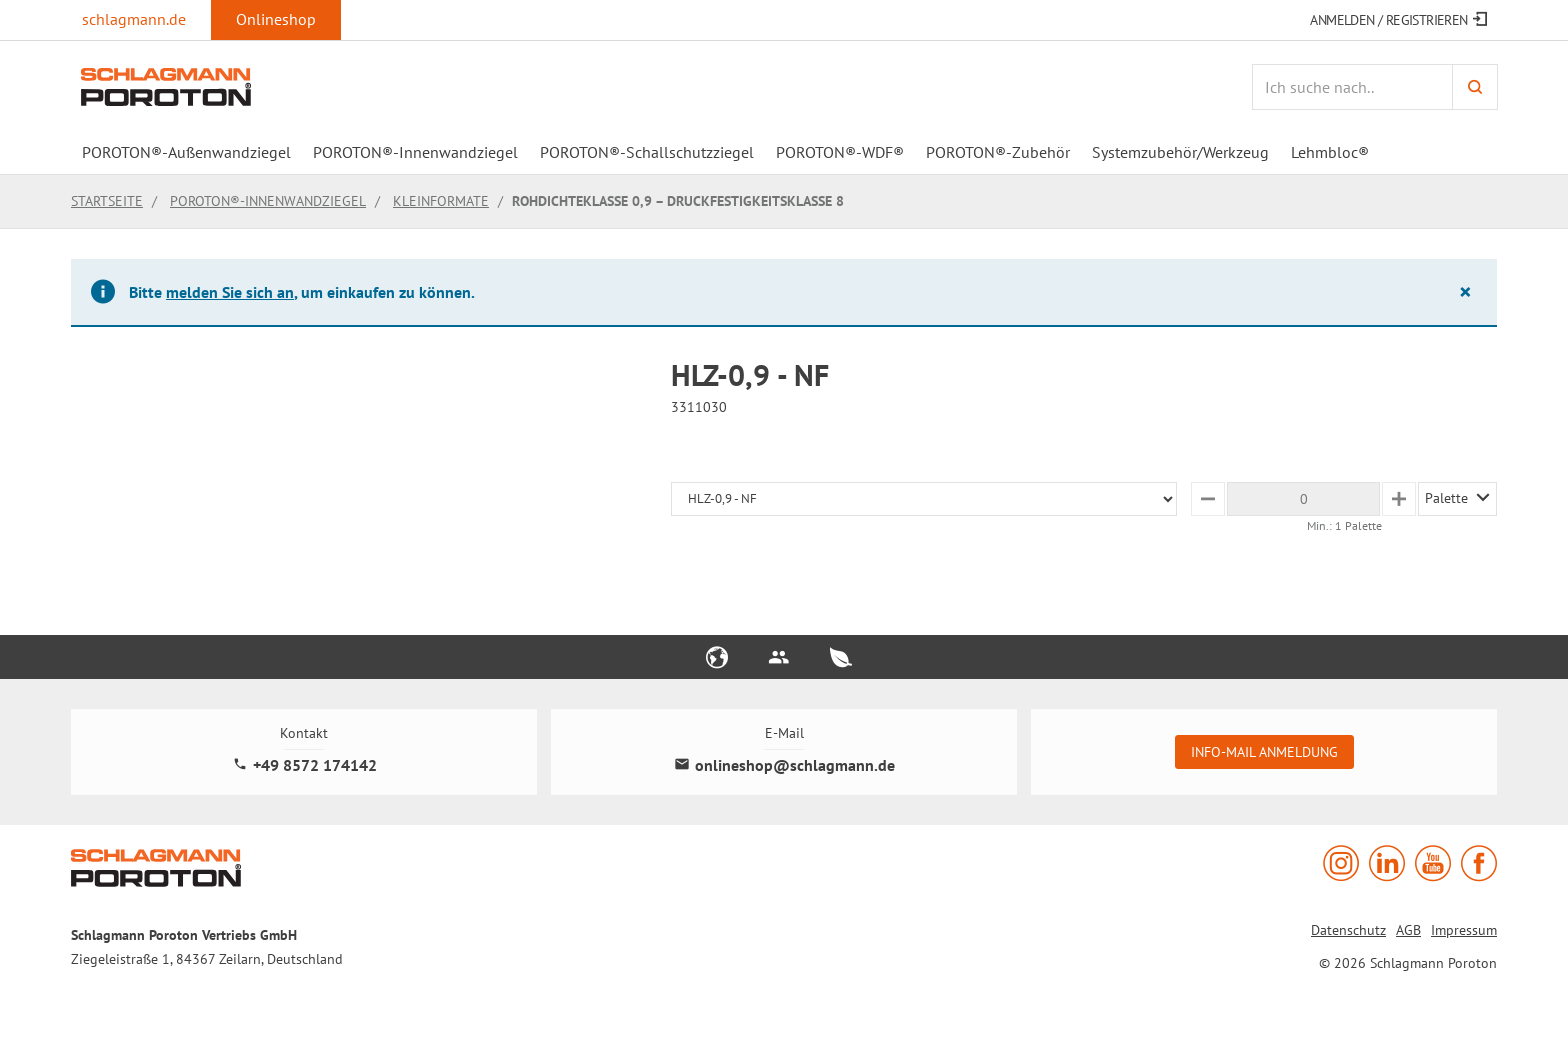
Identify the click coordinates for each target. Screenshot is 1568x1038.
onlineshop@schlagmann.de (784, 765)
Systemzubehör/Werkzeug (1180, 152)
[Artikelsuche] (1352, 87)
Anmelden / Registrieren (1398, 20)
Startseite (107, 201)
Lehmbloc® (1330, 152)
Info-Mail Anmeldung (1264, 752)
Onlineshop (276, 19)
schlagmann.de (134, 19)
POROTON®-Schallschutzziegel (647, 152)
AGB (1408, 930)
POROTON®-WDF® (840, 152)
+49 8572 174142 (304, 765)
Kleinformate (441, 201)
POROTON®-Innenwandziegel (415, 152)
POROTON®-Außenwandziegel (186, 152)
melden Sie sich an (230, 292)
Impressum (1464, 930)
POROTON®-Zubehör (998, 152)
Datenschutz (1348, 930)
